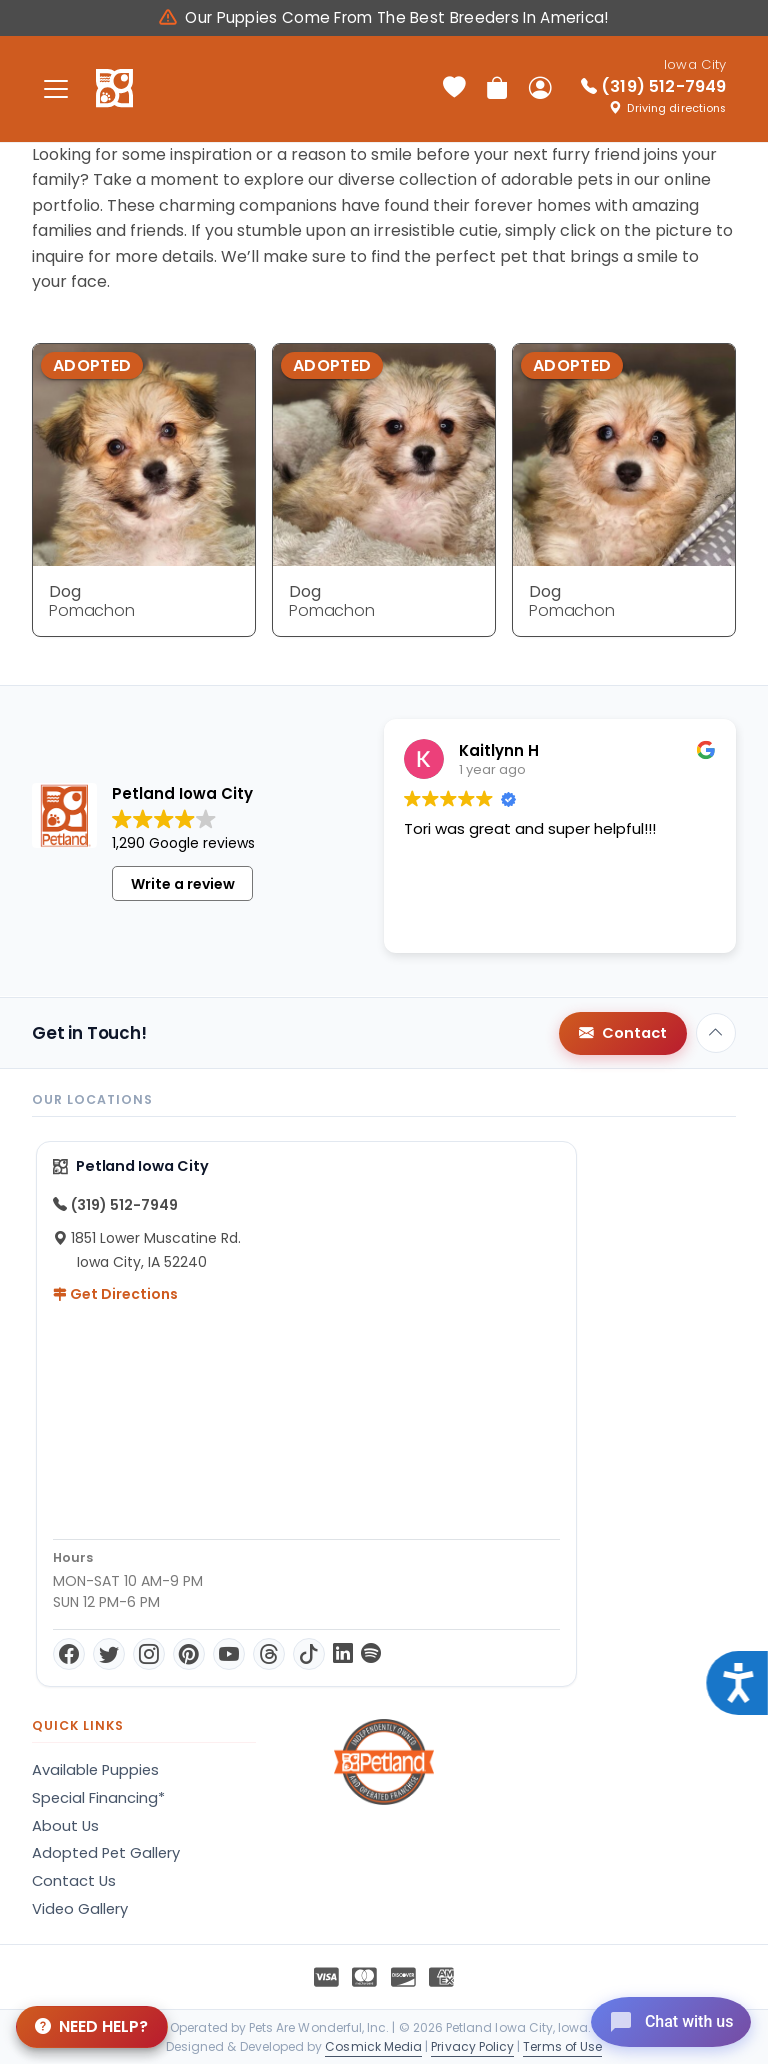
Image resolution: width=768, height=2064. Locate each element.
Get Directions (115, 1294)
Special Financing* (98, 1798)
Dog (65, 591)
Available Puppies (95, 1770)
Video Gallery (80, 1909)
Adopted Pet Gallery (106, 1853)
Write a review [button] (183, 884)
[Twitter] (109, 1654)
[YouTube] (229, 1654)
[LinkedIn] (343, 1654)
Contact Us (74, 1881)
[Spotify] (371, 1654)
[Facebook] (69, 1654)
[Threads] (269, 1654)
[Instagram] (149, 1654)
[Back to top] (716, 1033)
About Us (65, 1826)
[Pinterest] (189, 1654)
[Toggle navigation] (56, 88)
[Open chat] (661, 2018)
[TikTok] (309, 1654)
